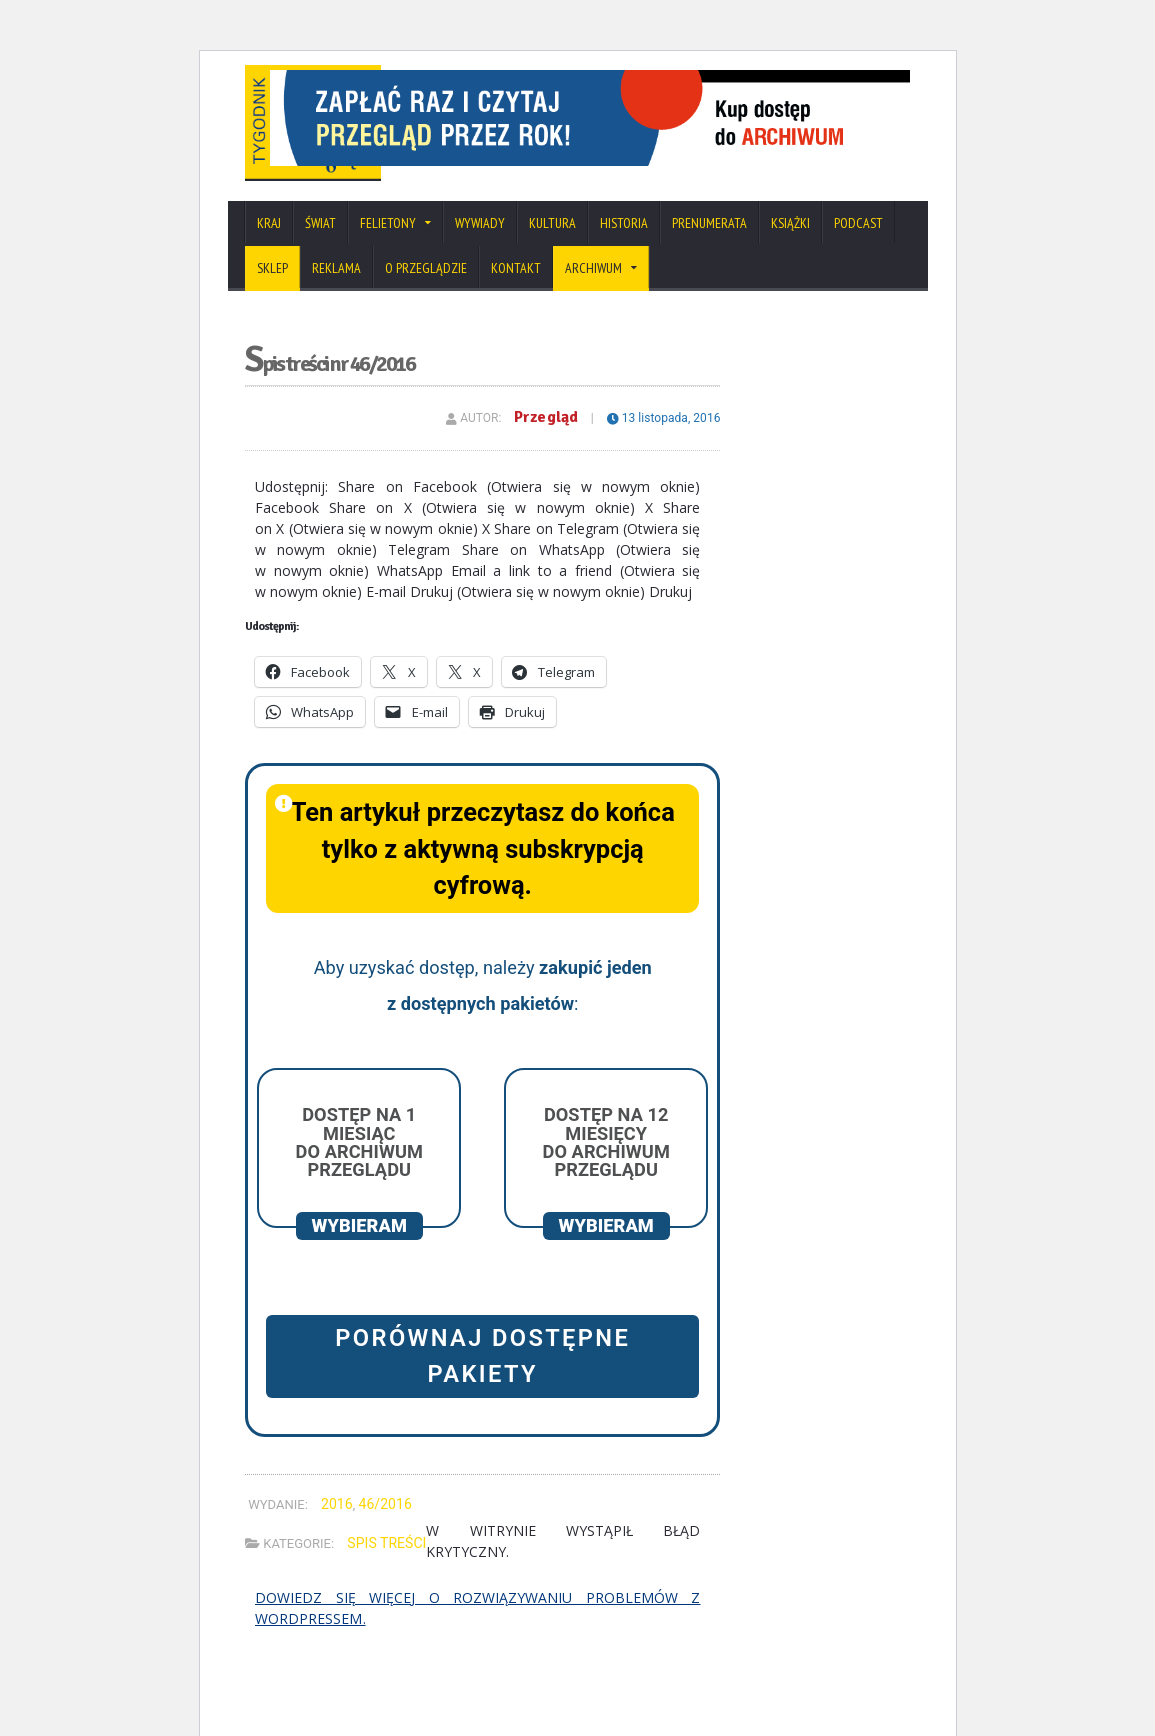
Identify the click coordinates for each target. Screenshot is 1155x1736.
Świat (320, 256)
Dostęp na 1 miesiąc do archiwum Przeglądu (359, 1175)
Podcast (858, 256)
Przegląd (547, 449)
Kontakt (516, 301)
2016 (336, 1536)
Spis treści (386, 1575)
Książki (790, 256)
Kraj (269, 256)
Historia (624, 256)
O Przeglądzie (426, 301)
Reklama (336, 301)
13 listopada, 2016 (663, 450)
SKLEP (272, 301)
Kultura (552, 256)
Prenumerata (709, 256)
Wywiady (480, 256)
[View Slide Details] (677, 107)
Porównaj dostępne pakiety (482, 1389)
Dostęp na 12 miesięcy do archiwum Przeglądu (606, 1175)
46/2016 (384, 1536)
